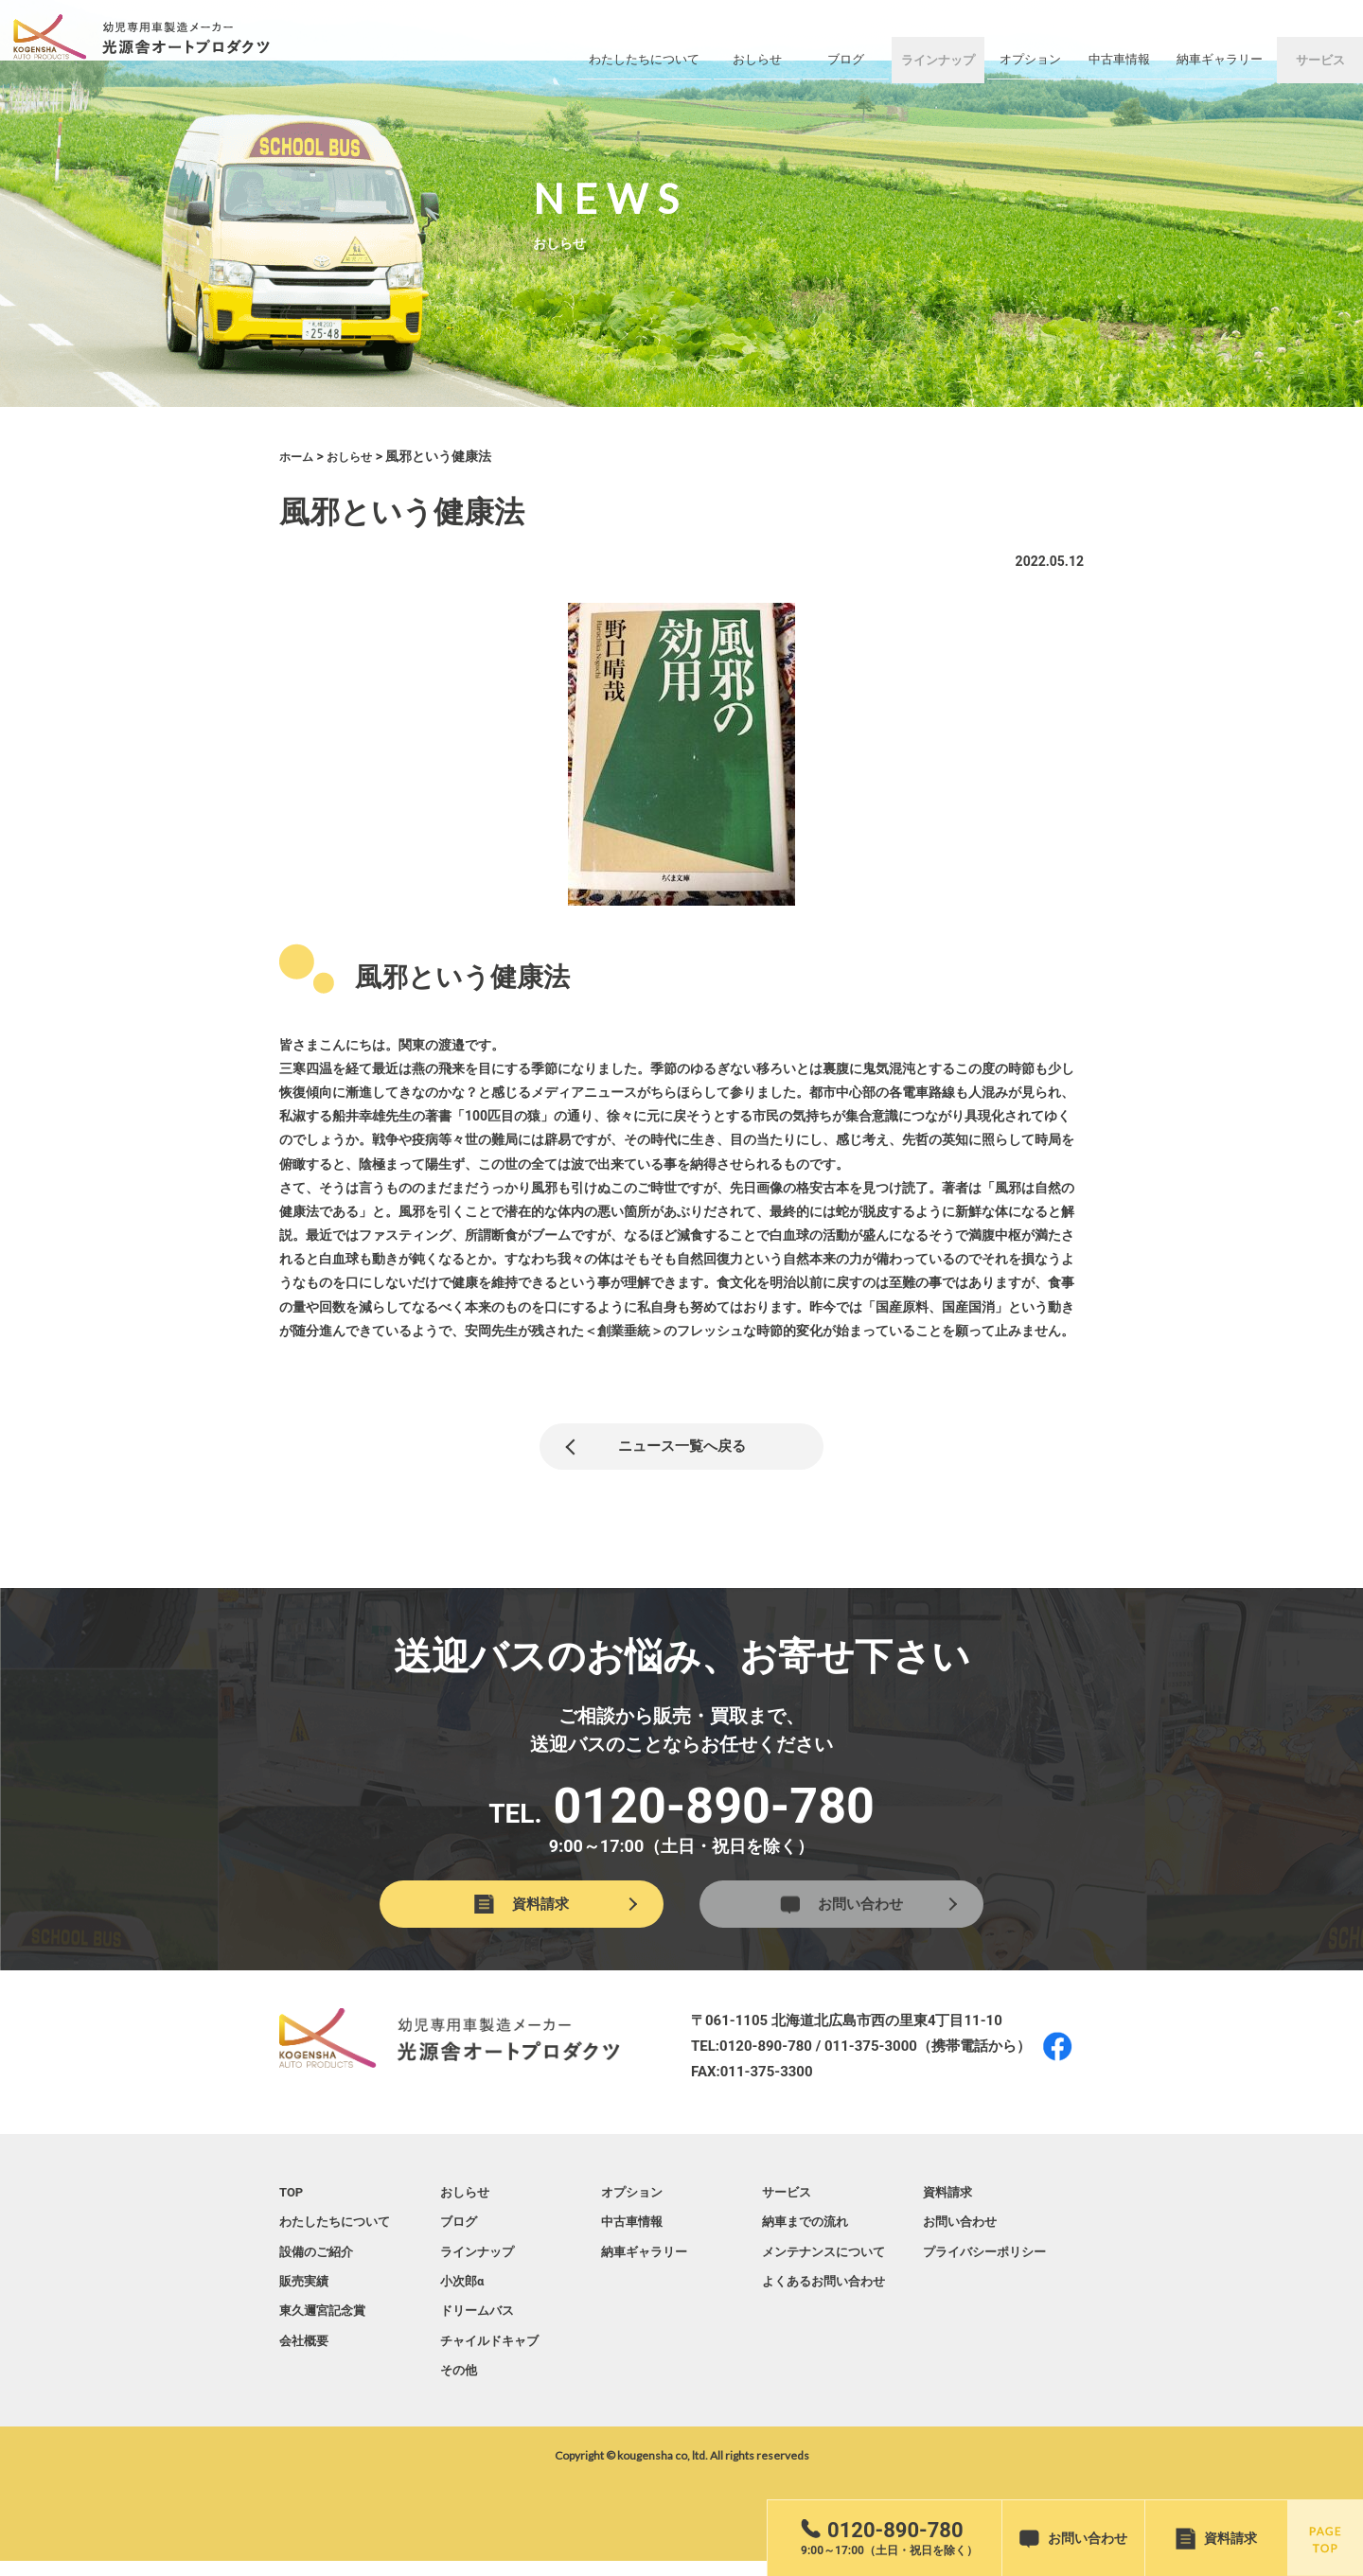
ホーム (299, 456)
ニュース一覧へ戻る (682, 1449)
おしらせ (358, 456)
